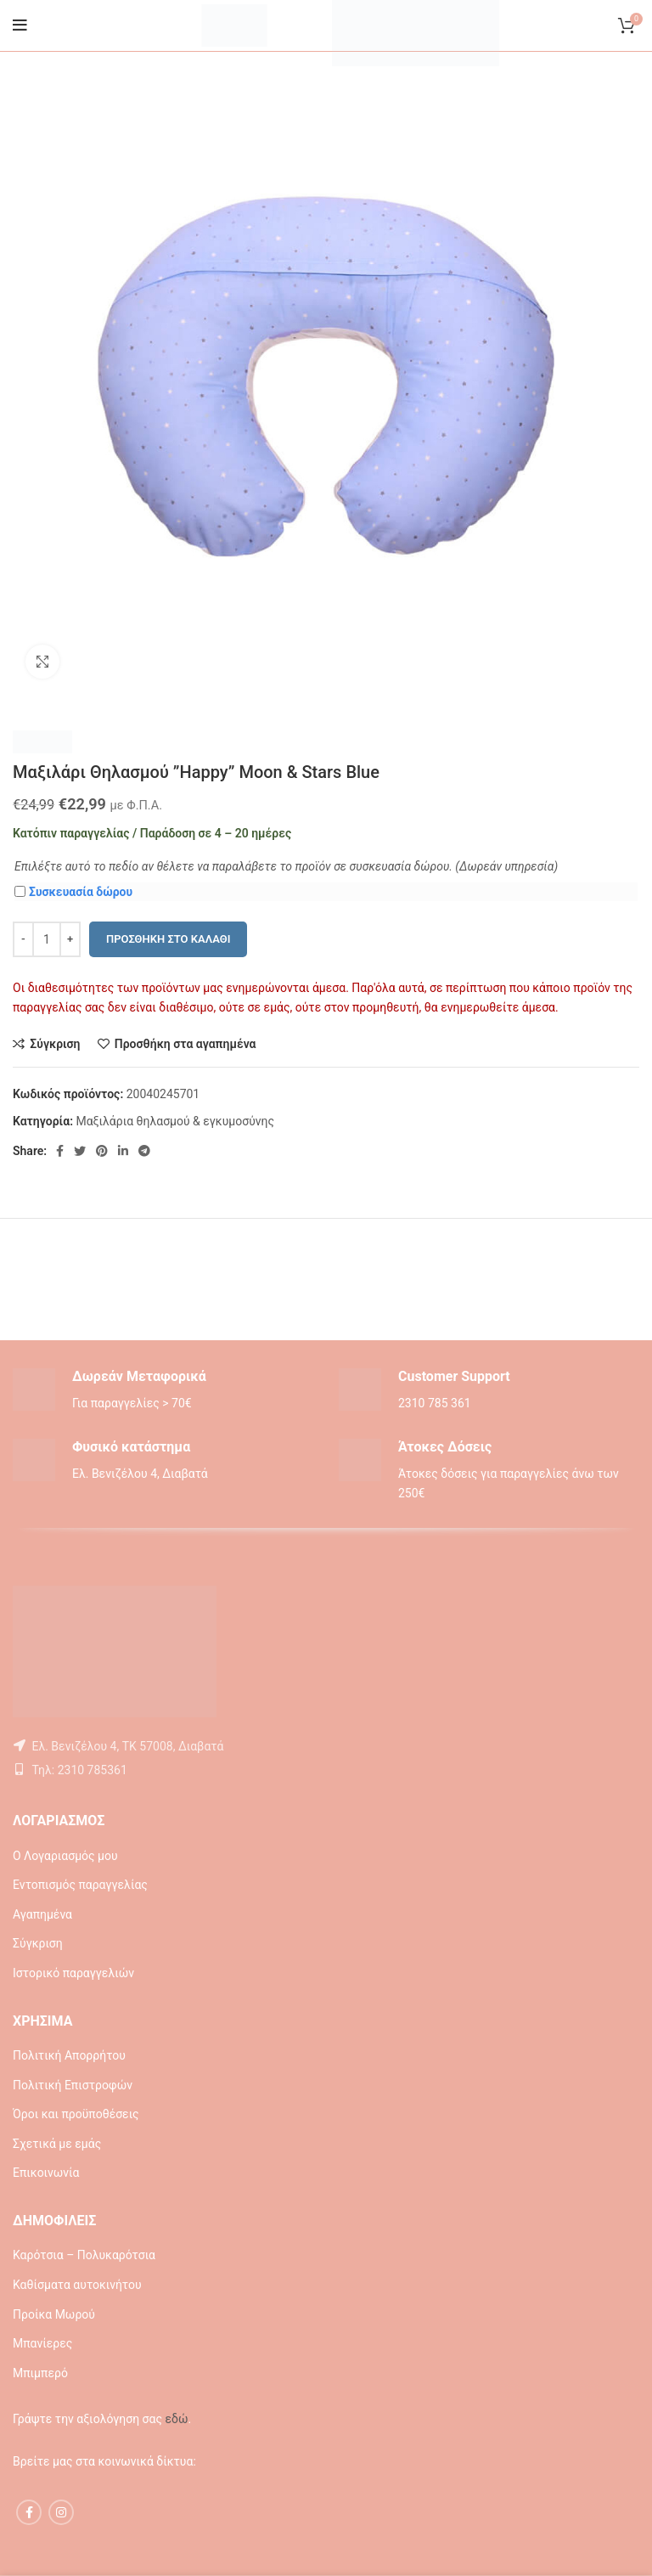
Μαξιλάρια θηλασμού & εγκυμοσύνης (175, 1121)
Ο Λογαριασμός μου (65, 1856)
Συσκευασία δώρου (73, 892)
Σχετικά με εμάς (57, 2143)
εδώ (176, 2419)
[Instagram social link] (61, 2512)
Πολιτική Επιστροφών (72, 2085)
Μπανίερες (42, 2343)
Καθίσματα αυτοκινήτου (77, 2284)
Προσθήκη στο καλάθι (168, 939)
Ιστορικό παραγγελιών (73, 1973)
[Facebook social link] (60, 1151)
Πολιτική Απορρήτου (69, 2055)
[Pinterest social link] (102, 1151)
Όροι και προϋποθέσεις (76, 2114)
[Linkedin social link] (123, 1151)
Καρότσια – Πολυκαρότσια (84, 2255)
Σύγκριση (38, 1943)
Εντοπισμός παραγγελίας (80, 1884)
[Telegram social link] (144, 1151)
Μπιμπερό (40, 2373)
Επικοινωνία (46, 2172)
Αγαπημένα (42, 1914)
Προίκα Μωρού (54, 2314)
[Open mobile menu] (20, 25)
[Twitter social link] (80, 1151)
